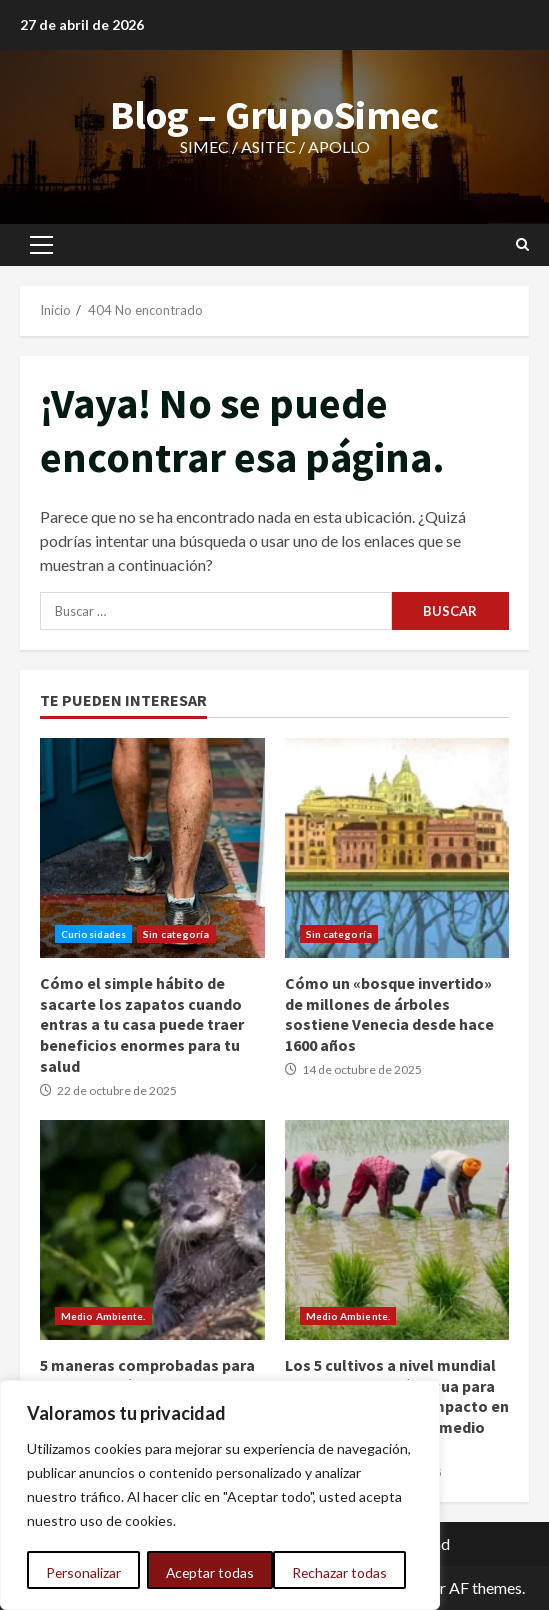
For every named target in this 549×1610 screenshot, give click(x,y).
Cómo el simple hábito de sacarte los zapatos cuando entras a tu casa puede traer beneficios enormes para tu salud (152, 848)
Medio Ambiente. (103, 1316)
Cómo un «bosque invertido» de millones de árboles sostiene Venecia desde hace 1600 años (397, 848)
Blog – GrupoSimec (274, 115)
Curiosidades (93, 934)
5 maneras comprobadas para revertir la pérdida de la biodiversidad (152, 1230)
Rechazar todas (213, 1572)
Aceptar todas (350, 1572)
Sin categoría (176, 934)
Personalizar (83, 1572)
